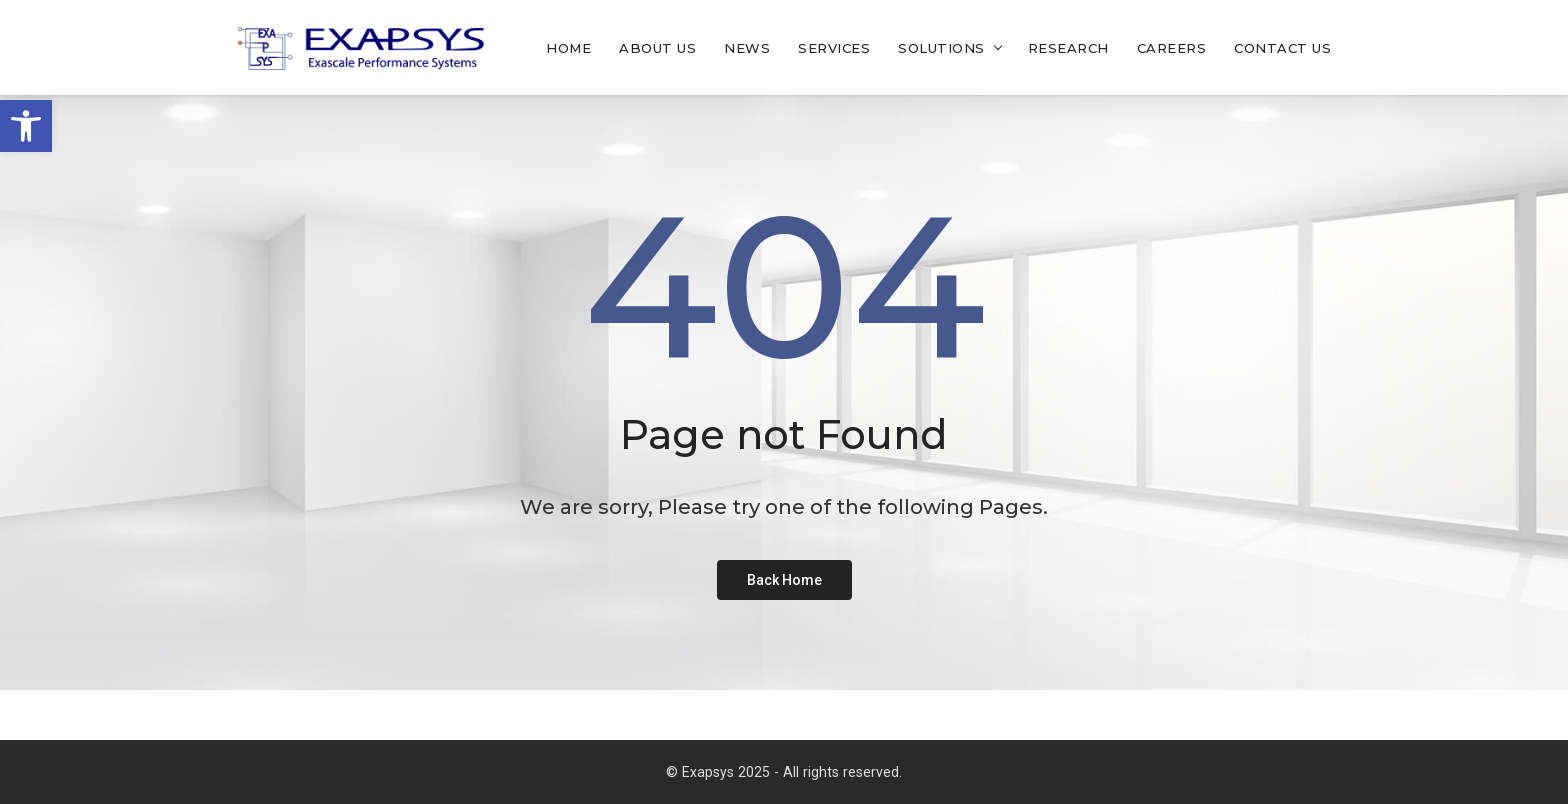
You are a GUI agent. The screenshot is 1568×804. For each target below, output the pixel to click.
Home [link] (568, 48)
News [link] (747, 48)
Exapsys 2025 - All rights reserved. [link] (792, 772)
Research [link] (1068, 48)
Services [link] (834, 48)
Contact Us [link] (1282, 48)
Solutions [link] (941, 48)
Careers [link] (1172, 48)
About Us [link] (657, 48)
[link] (26, 126)
